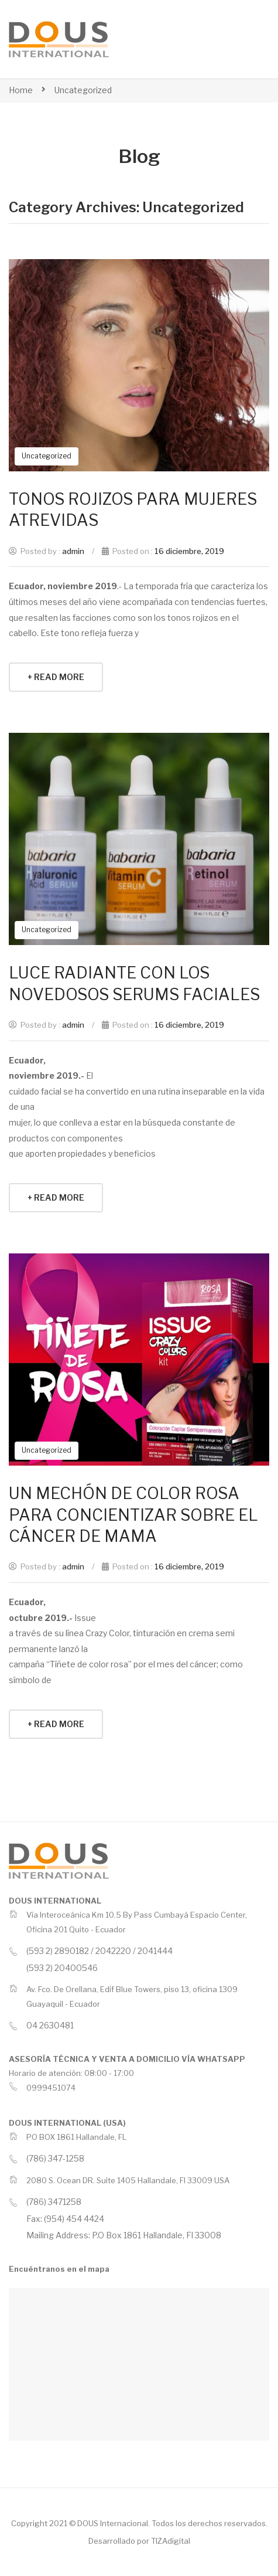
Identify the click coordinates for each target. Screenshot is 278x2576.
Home (21, 90)
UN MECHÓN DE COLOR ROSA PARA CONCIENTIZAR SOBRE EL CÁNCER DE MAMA (133, 1515)
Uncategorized (83, 90)
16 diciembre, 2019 (189, 551)
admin (73, 551)
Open (232, 39)
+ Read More (56, 677)
